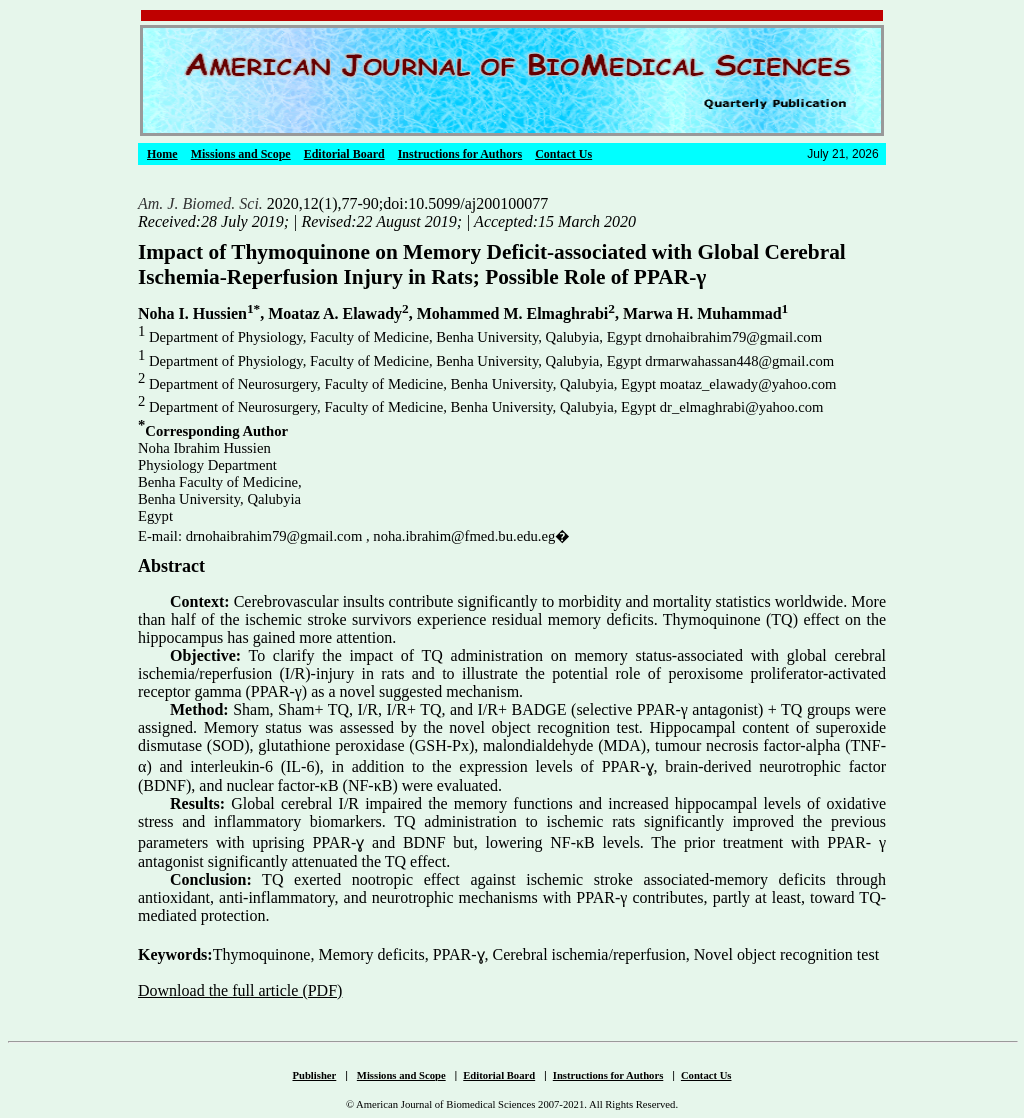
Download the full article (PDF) (240, 990)
